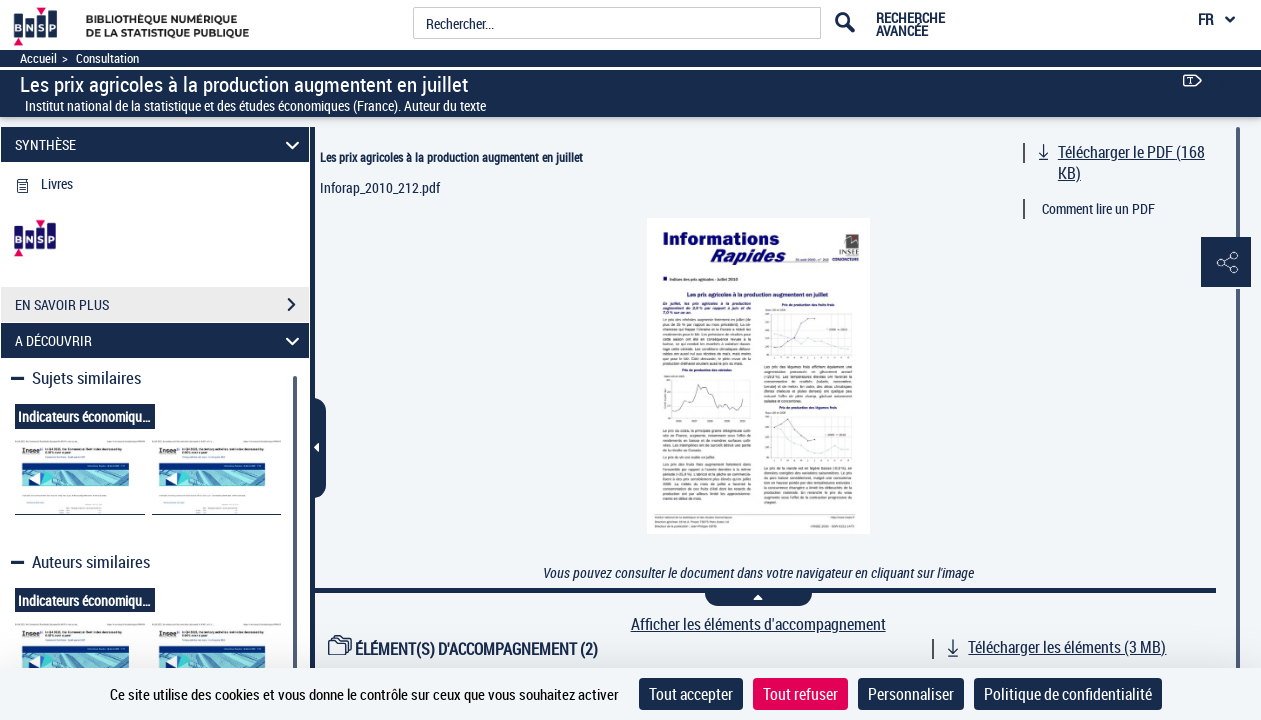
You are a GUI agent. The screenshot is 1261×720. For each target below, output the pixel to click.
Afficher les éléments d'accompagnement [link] (758, 624)
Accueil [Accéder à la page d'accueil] (38, 58)
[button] (1226, 263)
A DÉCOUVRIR (160, 340)
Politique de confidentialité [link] (1068, 694)
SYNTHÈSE (160, 144)
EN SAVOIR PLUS (162, 305)
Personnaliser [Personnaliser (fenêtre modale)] (911, 694)
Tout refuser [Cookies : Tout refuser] (800, 694)
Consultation (107, 58)
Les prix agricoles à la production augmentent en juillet (451, 157)
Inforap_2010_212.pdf (380, 187)
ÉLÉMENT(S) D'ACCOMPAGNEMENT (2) (463, 649)
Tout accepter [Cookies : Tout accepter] (691, 694)
